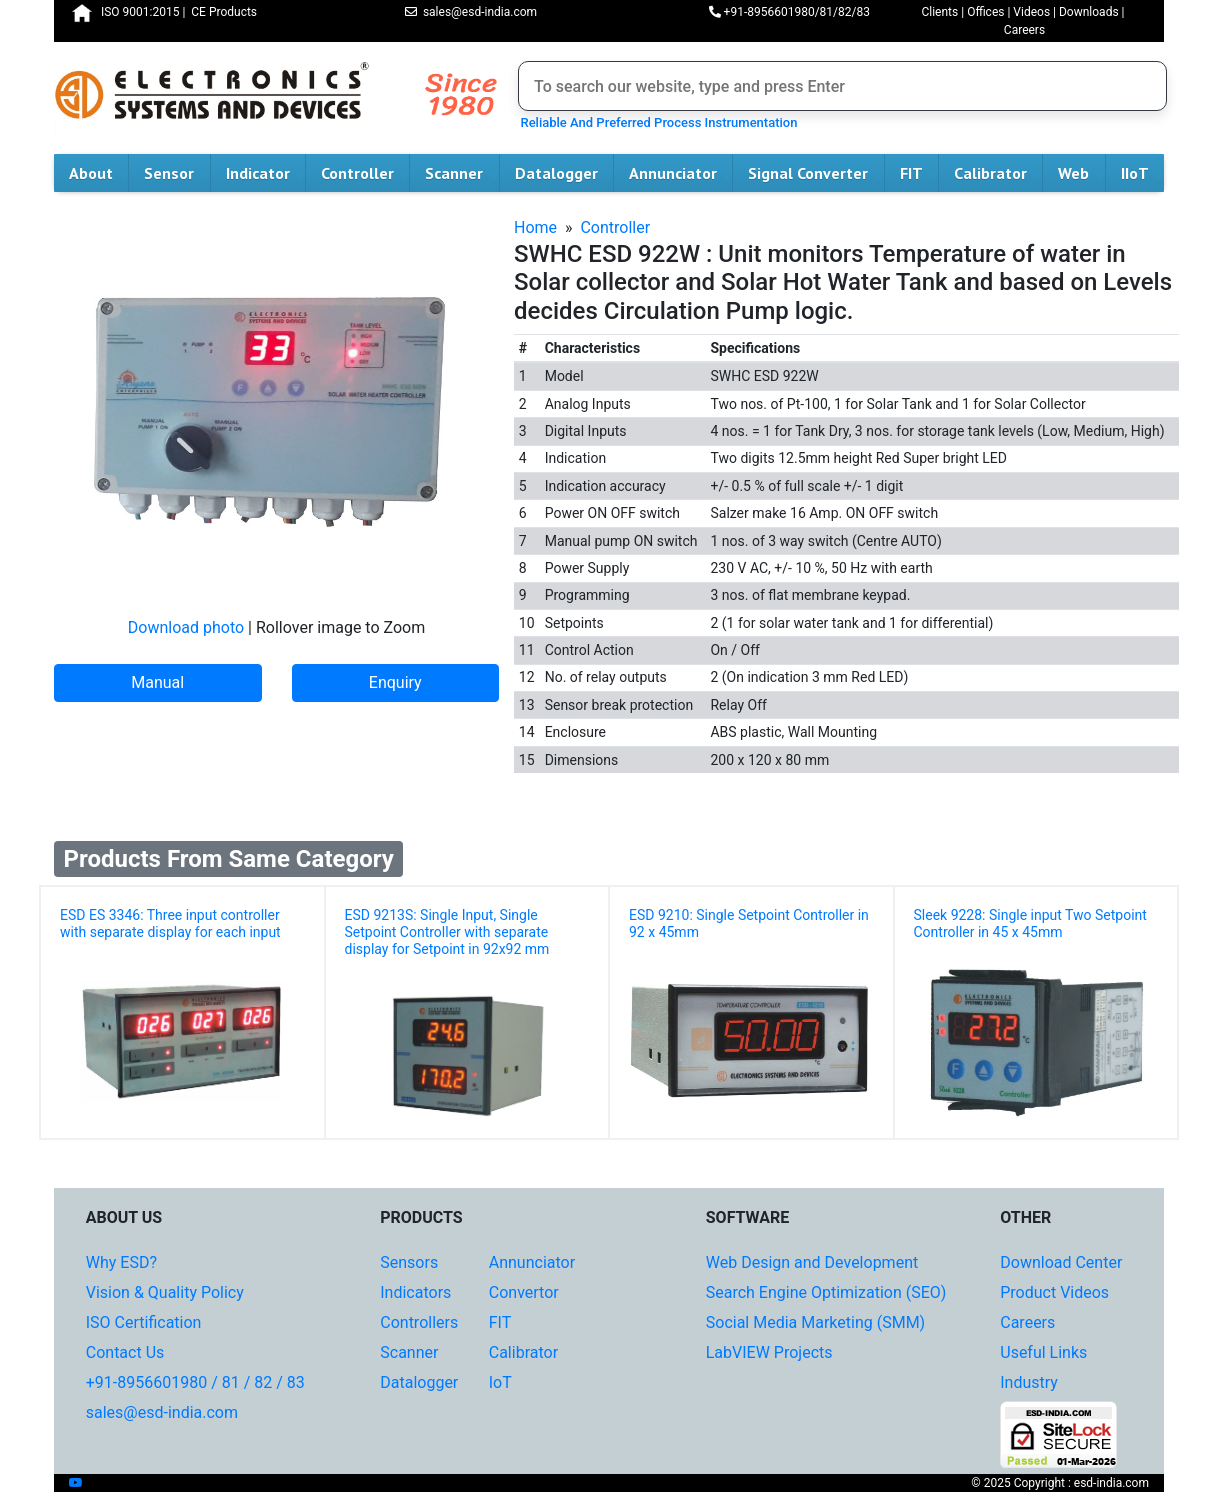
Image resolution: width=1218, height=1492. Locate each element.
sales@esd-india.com (471, 12)
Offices (985, 12)
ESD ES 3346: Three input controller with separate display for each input (170, 923)
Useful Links (1043, 1352)
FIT (919, 173)
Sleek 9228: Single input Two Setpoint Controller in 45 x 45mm (1030, 923)
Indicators (415, 1292)
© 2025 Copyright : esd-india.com (1060, 1483)
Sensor (176, 173)
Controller (365, 173)
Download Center (1061, 1262)
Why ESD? (121, 1262)
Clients (939, 12)
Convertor (524, 1292)
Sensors (409, 1262)
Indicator (265, 173)
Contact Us (125, 1352)
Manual (157, 682)
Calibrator (998, 173)
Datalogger (564, 173)
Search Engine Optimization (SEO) (826, 1292)
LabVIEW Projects (769, 1352)
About (98, 173)
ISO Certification (144, 1322)
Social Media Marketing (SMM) (815, 1322)
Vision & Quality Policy (165, 1292)
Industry (1029, 1382)
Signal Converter (815, 173)
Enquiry (395, 682)
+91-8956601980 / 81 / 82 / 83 (195, 1382)
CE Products (224, 12)
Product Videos (1054, 1292)
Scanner (461, 173)
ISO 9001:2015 (140, 12)
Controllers (419, 1322)
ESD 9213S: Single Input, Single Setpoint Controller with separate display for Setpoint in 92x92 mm (447, 932)
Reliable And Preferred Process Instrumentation (655, 122)
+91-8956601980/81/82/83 (789, 12)
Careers (1024, 30)
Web (1081, 173)
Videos (1031, 12)
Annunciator (680, 173)
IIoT (1142, 173)
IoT (500, 1382)
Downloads (1089, 12)
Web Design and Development (812, 1262)
